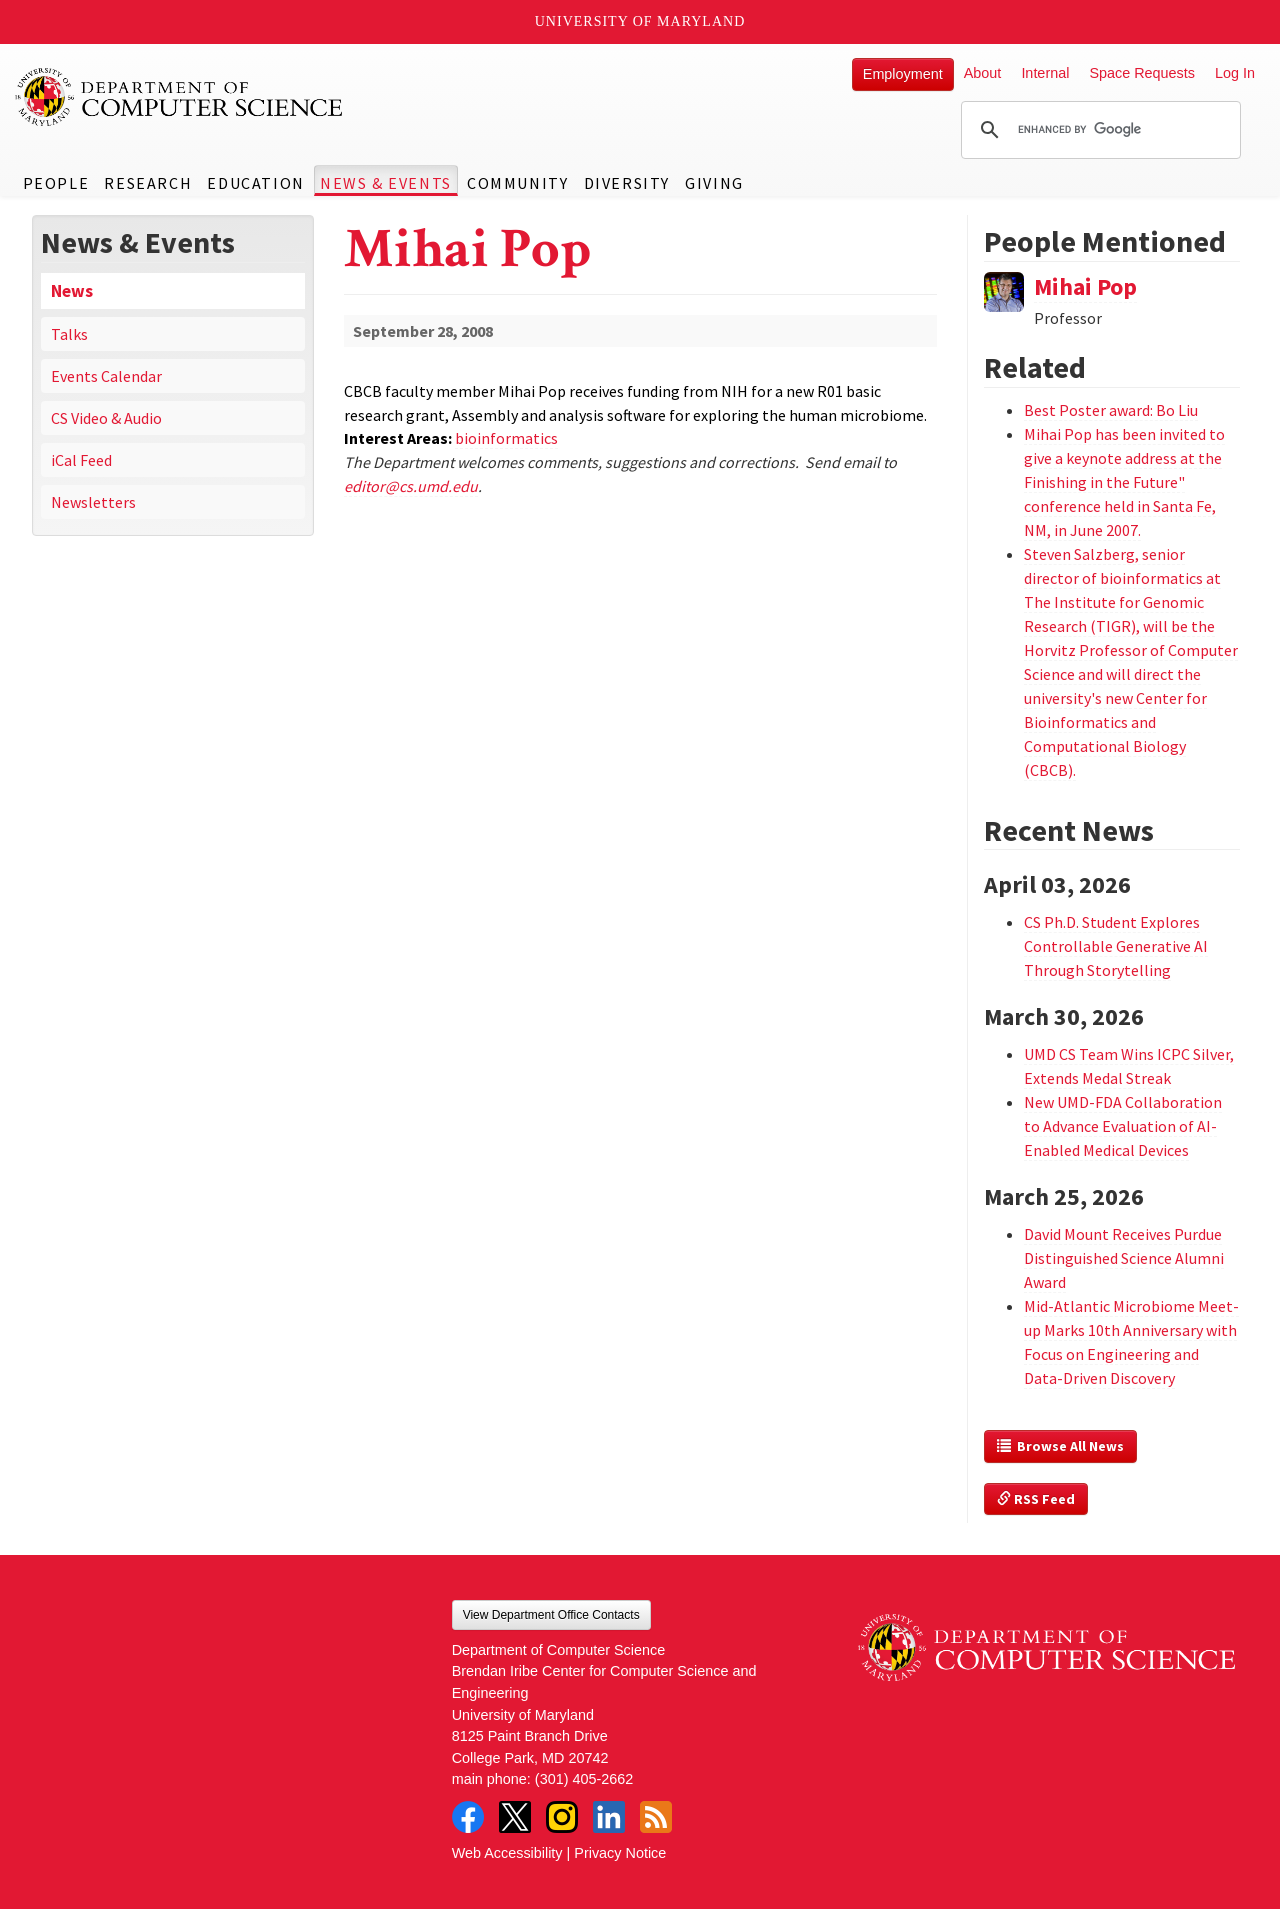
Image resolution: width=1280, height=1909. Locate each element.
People (56, 183)
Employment (903, 74)
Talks (69, 334)
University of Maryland (640, 21)
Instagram (562, 1817)
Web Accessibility (507, 1853)
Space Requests (1142, 73)
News (72, 291)
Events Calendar (106, 376)
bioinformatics (506, 438)
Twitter (515, 1817)
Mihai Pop (1085, 286)
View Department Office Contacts (551, 1615)
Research (148, 183)
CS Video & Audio (106, 418)
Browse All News (1060, 1446)
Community (517, 183)
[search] (1098, 130)
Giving (714, 183)
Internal (1045, 73)
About (983, 73)
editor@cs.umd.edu (411, 486)
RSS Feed (1036, 1499)
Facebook (468, 1817)
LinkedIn (609, 1817)
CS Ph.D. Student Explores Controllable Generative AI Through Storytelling (1116, 946)
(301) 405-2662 (584, 1779)
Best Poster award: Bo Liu (1111, 410)
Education (255, 183)
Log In (1235, 73)
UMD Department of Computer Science (180, 97)
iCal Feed (81, 460)
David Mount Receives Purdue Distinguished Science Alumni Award (1124, 1258)
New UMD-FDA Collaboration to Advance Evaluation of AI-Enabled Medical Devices (1123, 1126)
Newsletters (93, 502)
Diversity (627, 183)
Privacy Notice (620, 1853)
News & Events (386, 183)
